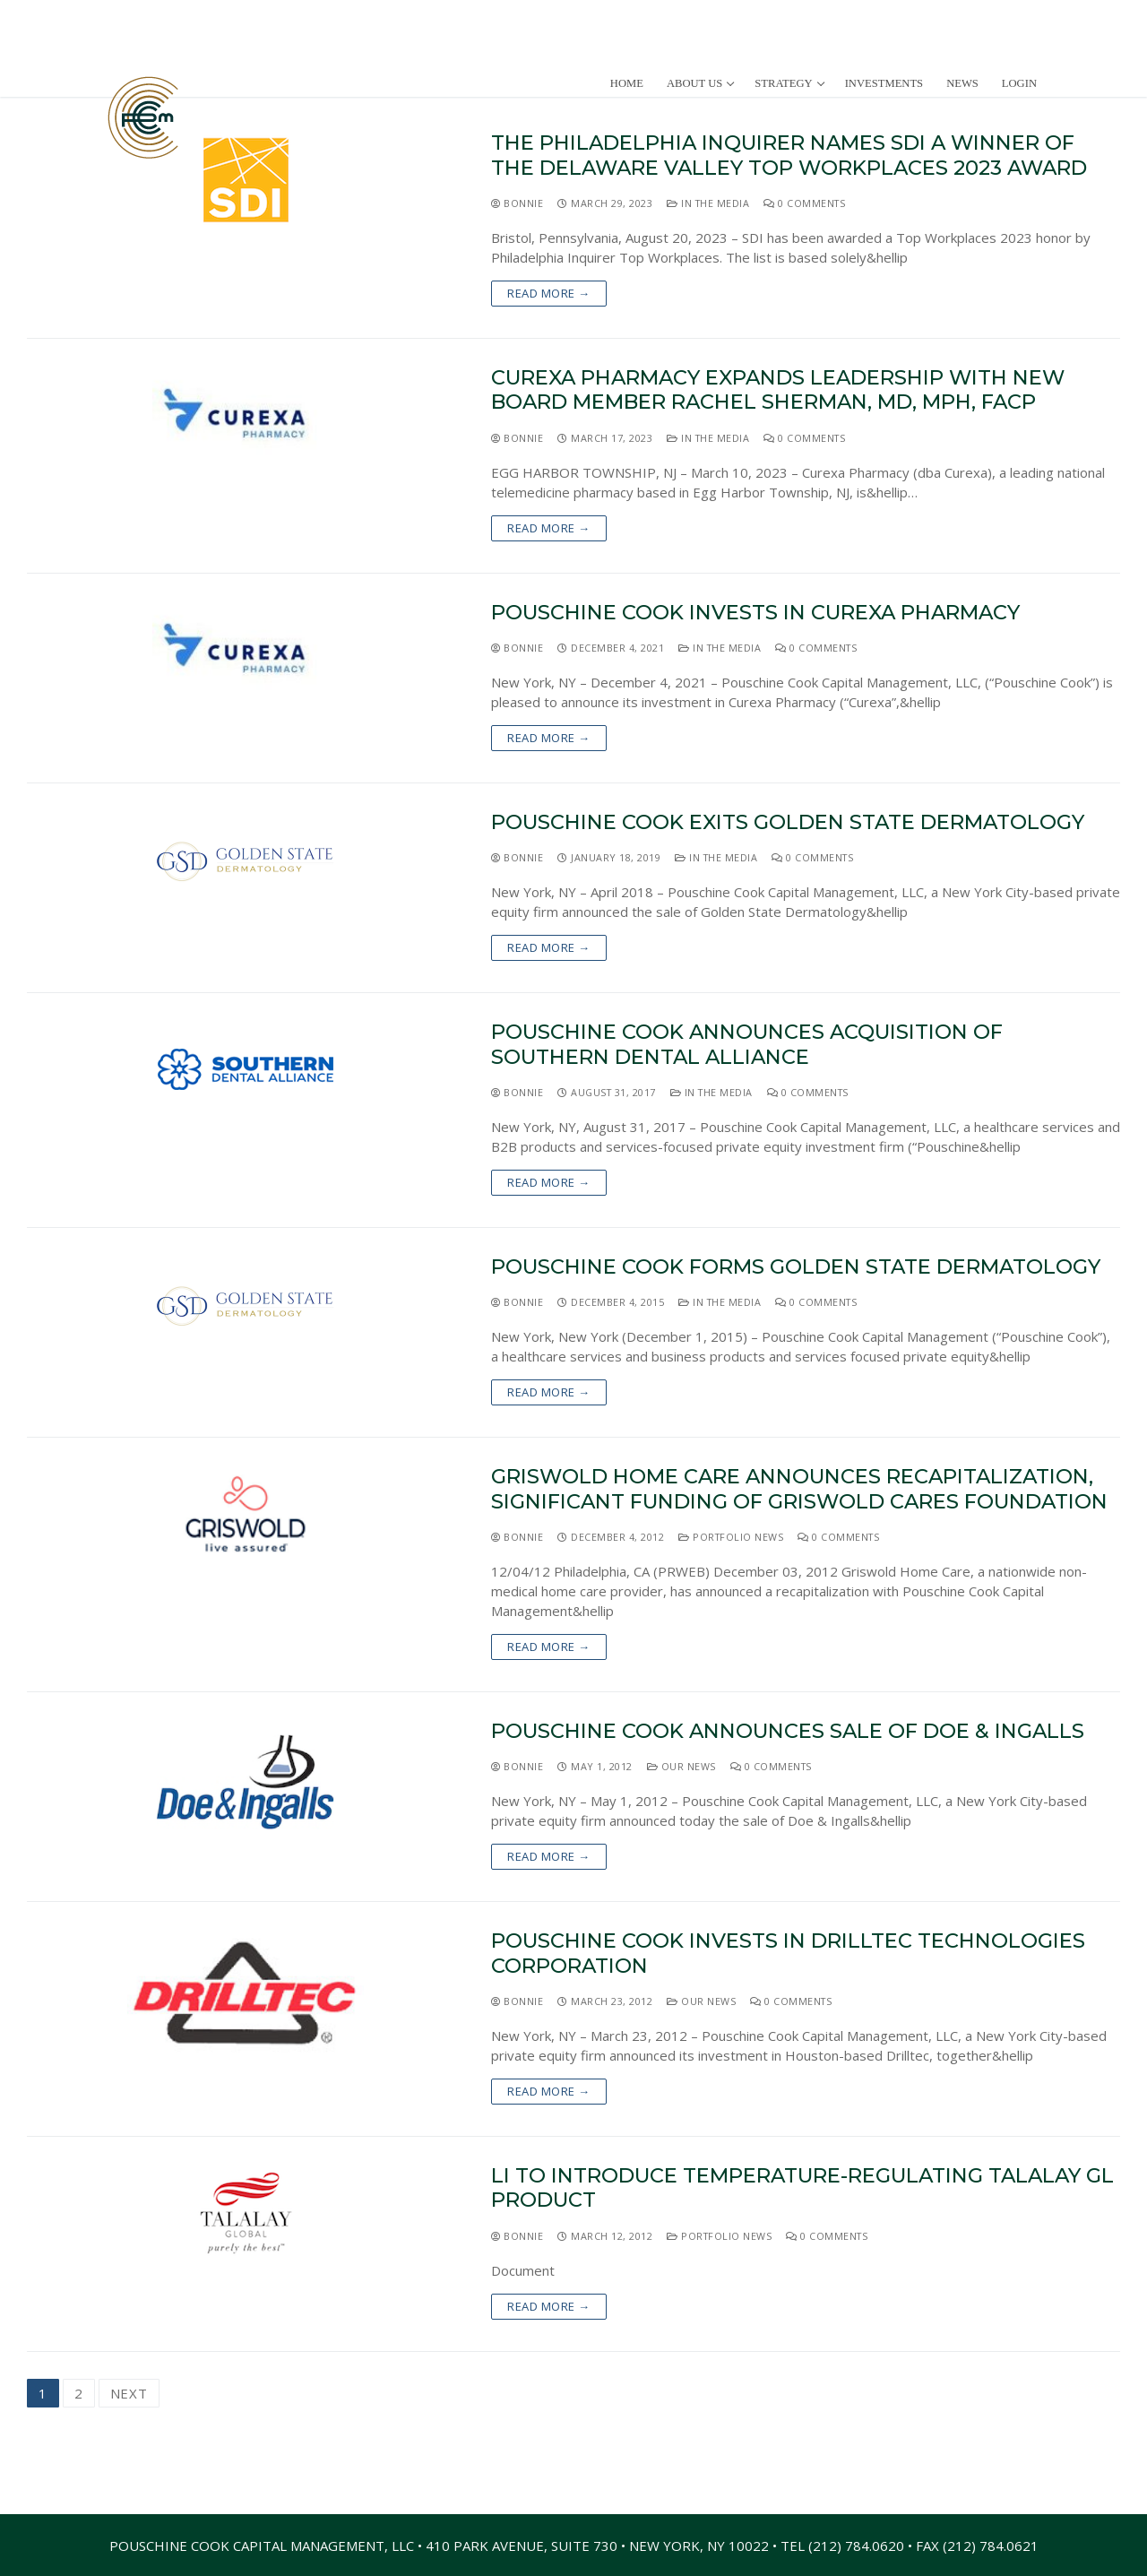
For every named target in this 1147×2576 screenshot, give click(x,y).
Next (129, 2393)
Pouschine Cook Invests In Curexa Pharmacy (755, 613)
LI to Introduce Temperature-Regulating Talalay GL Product (802, 2188)
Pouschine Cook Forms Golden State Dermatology (795, 1267)
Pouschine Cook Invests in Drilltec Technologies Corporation (788, 1953)
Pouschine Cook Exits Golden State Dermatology (787, 822)
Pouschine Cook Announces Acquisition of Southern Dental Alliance (747, 1044)
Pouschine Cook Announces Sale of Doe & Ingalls (787, 1731)
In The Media (708, 203)
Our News (681, 1766)
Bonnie (517, 203)
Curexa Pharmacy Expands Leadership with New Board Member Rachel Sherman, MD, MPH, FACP (778, 390)
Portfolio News (730, 1536)
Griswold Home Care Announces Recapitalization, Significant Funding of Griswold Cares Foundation (799, 1489)
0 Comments (804, 203)
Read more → (549, 293)
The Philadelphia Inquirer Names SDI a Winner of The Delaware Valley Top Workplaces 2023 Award (789, 155)
